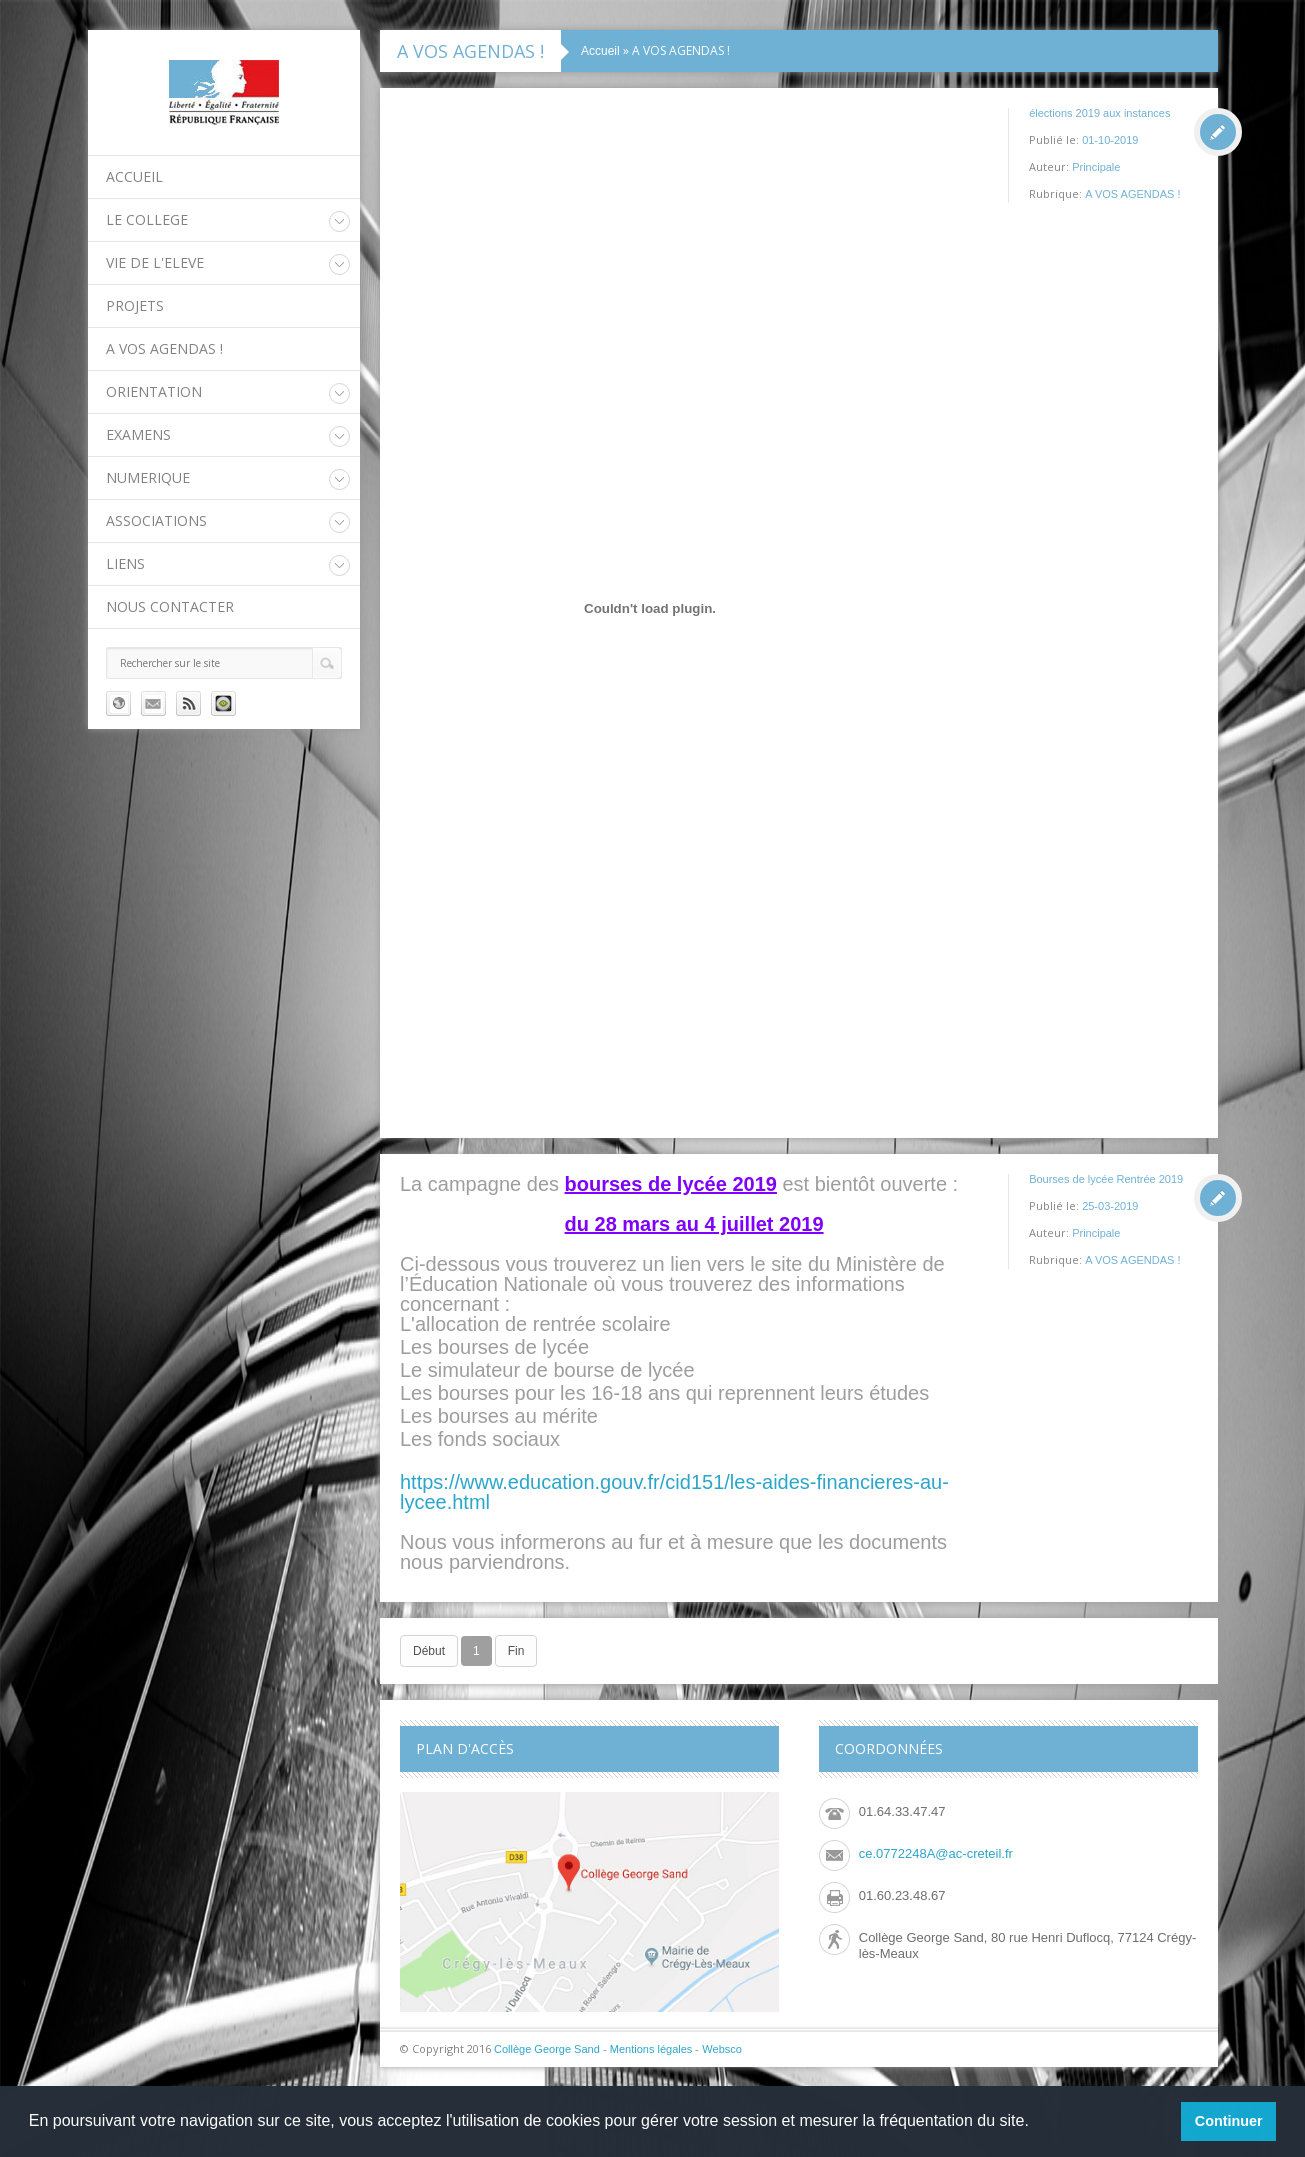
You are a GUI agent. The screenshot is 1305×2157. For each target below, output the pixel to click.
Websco (722, 2049)
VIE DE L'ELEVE (155, 262)
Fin (516, 1651)
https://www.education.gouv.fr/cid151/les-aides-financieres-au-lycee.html (674, 1492)
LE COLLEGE (147, 219)
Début (429, 1651)
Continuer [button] (1229, 2121)
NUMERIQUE (148, 477)
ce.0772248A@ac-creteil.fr (936, 1853)
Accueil (134, 176)
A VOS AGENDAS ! (164, 348)
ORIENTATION (154, 391)
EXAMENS (138, 434)
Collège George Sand (547, 2049)
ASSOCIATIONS (156, 520)
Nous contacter (170, 606)
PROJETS (135, 305)
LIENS (125, 563)
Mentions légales (651, 2049)
